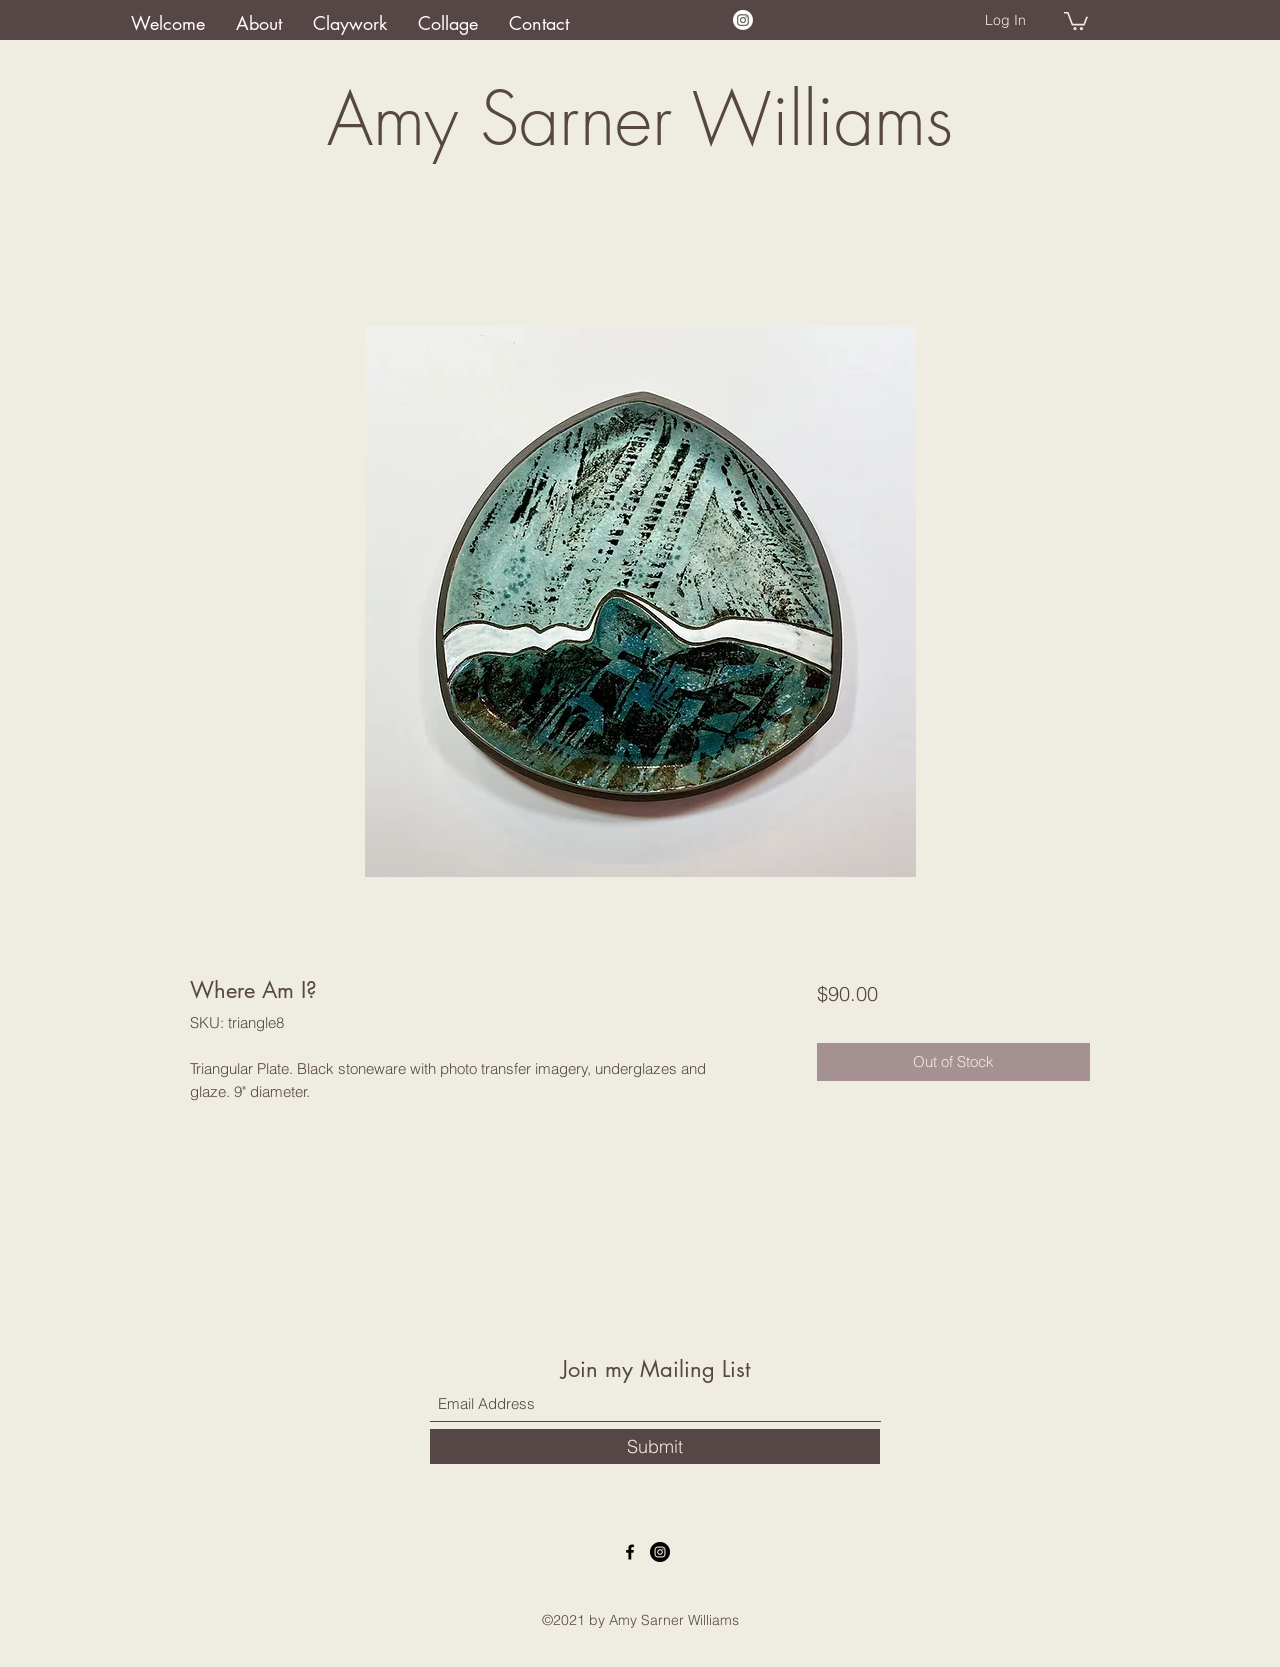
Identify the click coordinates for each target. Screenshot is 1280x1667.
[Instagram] (743, 20)
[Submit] (655, 1446)
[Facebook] (630, 1552)
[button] (1076, 20)
